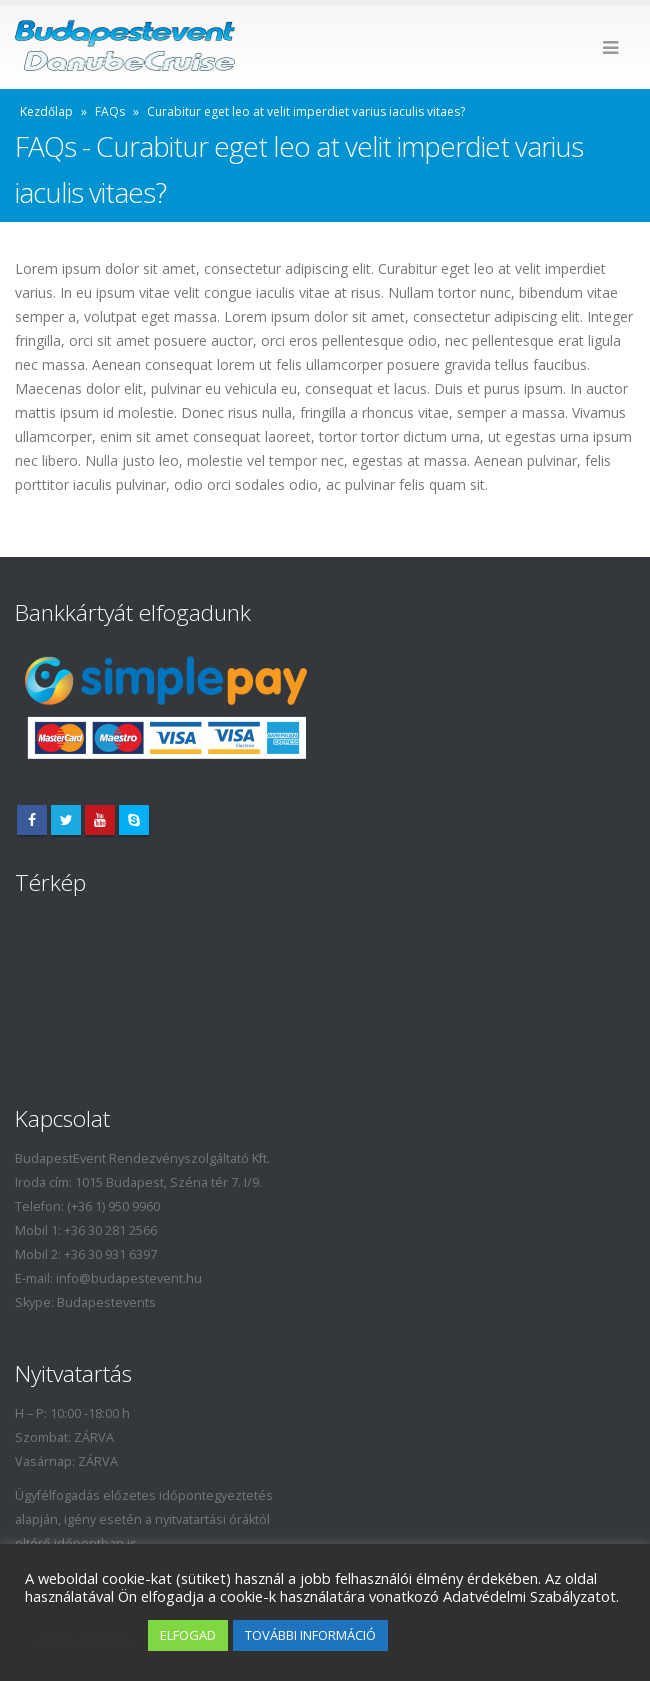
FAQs (110, 111)
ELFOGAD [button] (188, 1635)
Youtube (100, 820)
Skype (134, 820)
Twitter (66, 820)
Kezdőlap (46, 111)
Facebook (32, 820)
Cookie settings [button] (81, 1636)
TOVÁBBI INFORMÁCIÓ (310, 1635)
